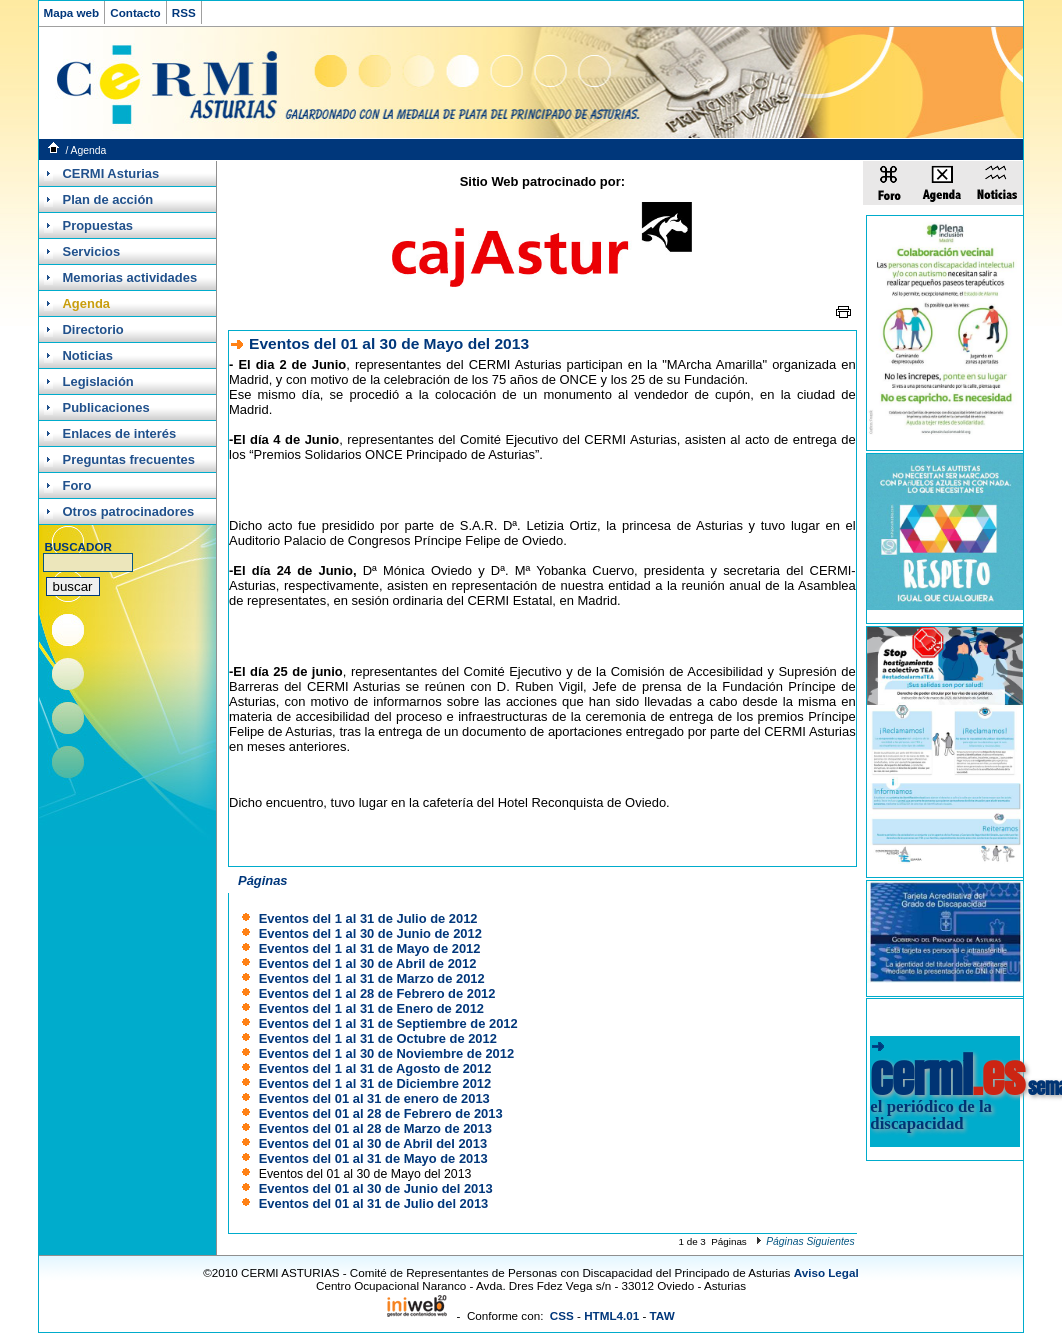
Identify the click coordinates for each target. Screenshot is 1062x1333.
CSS (562, 1315)
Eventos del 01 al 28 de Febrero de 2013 (381, 1113)
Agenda (89, 150)
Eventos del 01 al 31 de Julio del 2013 (374, 1203)
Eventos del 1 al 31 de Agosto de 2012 (375, 1068)
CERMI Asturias (111, 173)
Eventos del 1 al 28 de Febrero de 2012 (377, 993)
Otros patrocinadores (129, 511)
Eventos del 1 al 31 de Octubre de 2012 (378, 1038)
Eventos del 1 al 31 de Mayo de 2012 (370, 948)
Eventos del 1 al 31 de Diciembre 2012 (375, 1083)
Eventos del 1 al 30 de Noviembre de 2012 (386, 1053)
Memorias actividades (130, 277)
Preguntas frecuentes (129, 459)
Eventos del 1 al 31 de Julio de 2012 (368, 918)
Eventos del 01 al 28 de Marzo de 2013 (375, 1128)
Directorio (93, 329)
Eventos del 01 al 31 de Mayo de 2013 (373, 1158)
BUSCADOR (78, 546)
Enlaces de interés (120, 433)
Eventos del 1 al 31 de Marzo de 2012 (372, 978)
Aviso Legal (826, 1272)
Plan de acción (108, 199)
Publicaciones (106, 407)
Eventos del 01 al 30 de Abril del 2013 (373, 1143)
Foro (77, 485)
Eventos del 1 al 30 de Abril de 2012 (368, 963)
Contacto (135, 12)
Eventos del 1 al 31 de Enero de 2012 (371, 1008)
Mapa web (72, 12)
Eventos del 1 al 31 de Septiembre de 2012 (388, 1023)
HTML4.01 (611, 1315)
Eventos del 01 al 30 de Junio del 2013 (376, 1188)
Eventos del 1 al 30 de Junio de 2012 (370, 933)
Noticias (88, 355)
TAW (662, 1315)
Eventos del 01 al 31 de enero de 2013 (374, 1098)
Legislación (98, 381)
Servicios (92, 251)
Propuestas (98, 225)
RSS (184, 12)
